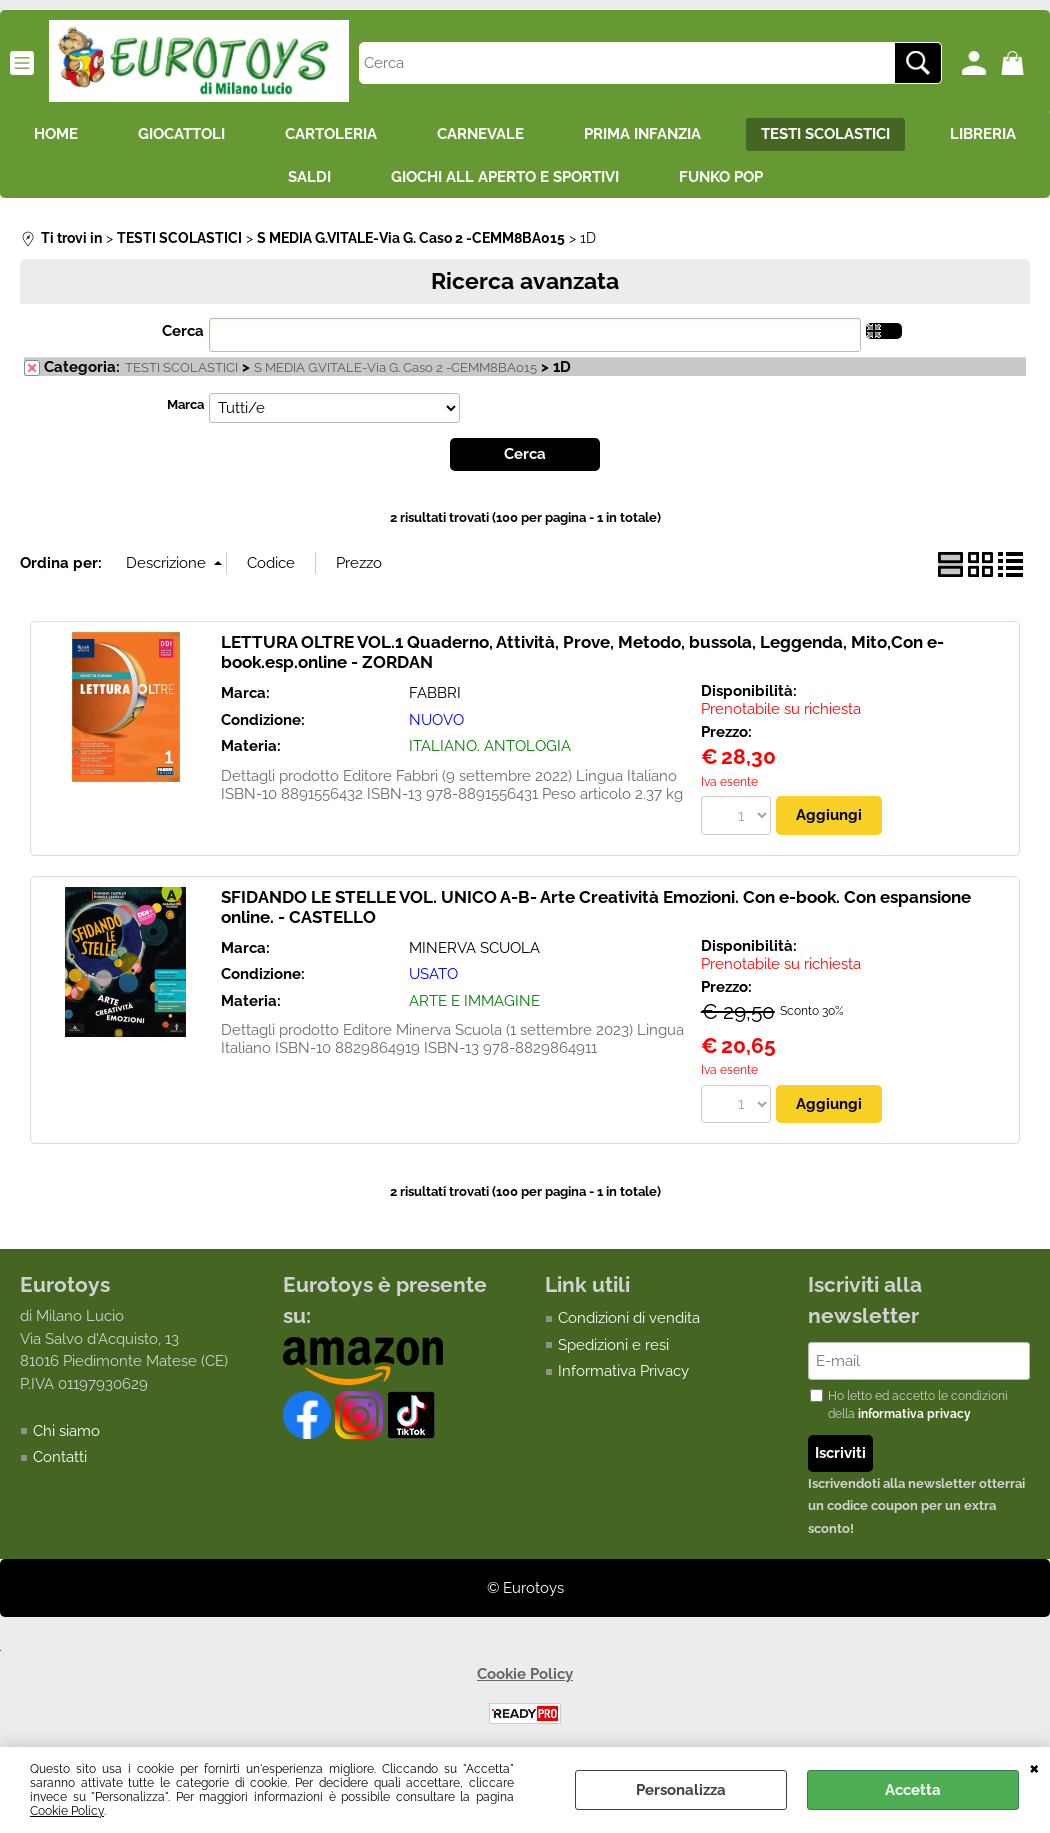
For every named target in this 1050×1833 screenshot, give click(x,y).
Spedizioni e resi (613, 1345)
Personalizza (681, 1790)
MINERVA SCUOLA (474, 948)
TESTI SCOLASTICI (825, 134)
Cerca (183, 331)
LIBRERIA (983, 134)
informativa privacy (914, 1414)
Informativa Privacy (623, 1371)
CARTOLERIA (331, 134)
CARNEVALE (480, 134)
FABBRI (435, 693)
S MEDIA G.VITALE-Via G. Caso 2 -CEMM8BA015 (395, 367)
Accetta (913, 1790)
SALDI (309, 177)
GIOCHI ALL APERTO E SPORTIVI (505, 177)
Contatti (60, 1457)
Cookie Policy (67, 1811)
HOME (56, 134)
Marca (185, 404)
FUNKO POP (721, 177)
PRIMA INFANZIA (642, 134)
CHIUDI (1034, 1767)
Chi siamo (66, 1431)
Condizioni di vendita (629, 1318)
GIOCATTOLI (181, 134)
